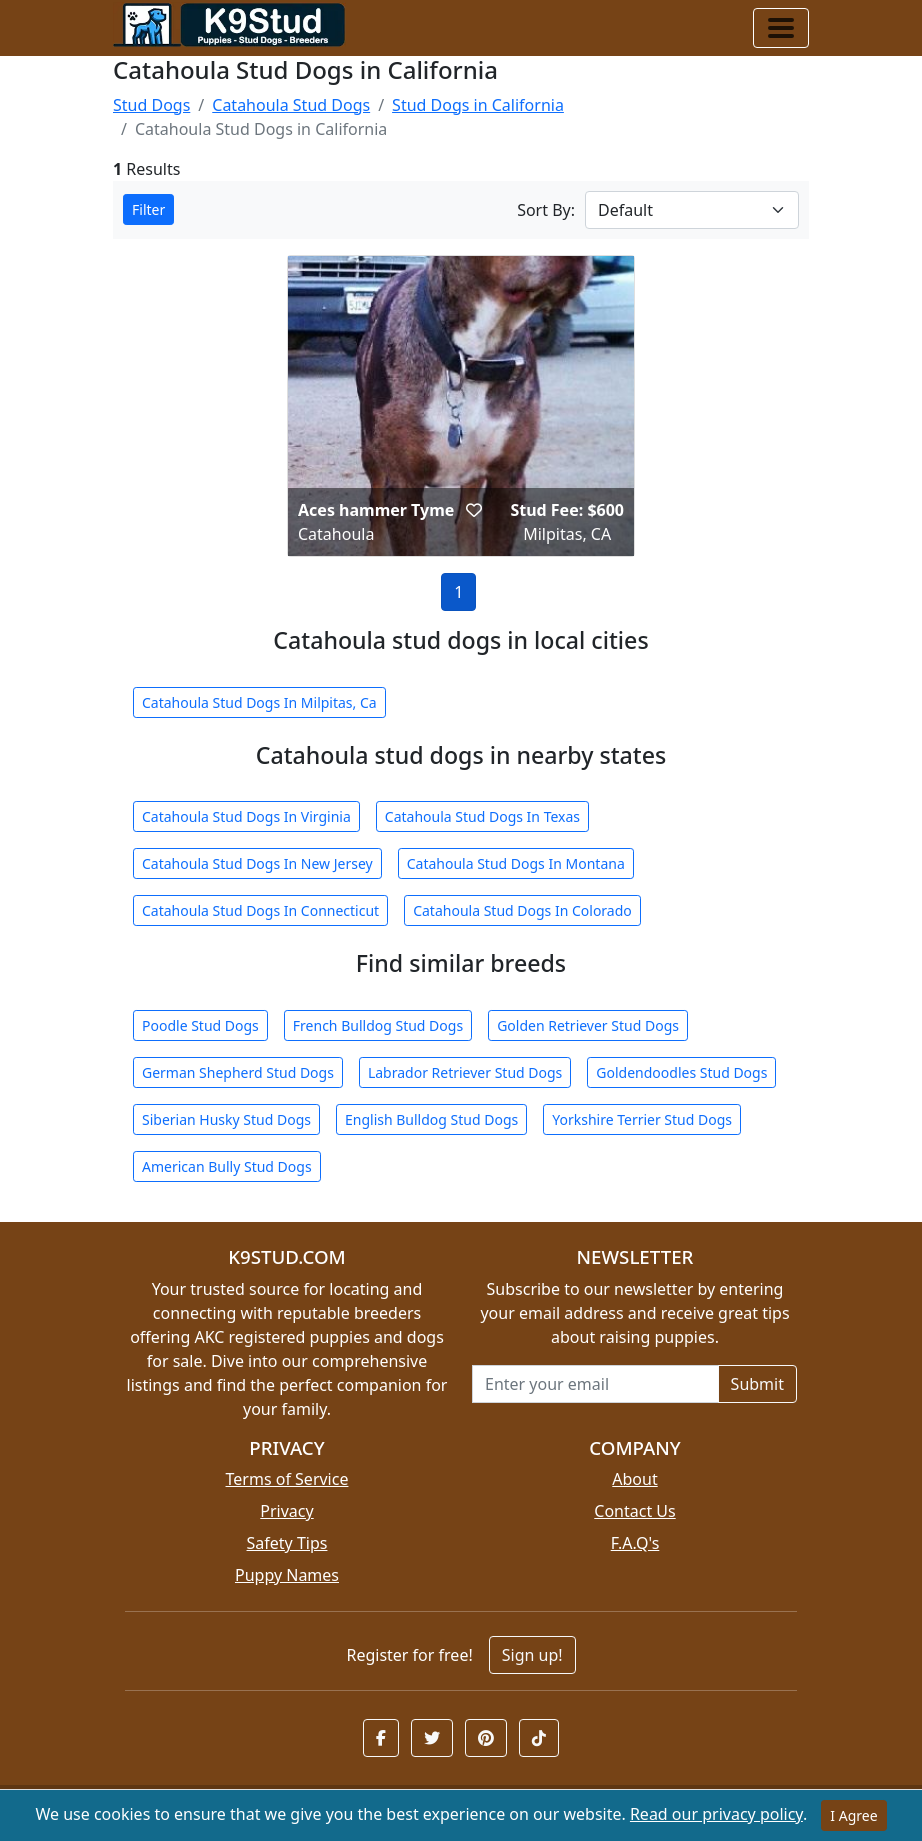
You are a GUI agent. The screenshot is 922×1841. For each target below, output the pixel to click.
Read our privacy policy (716, 1814)
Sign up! (532, 1655)
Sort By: (546, 210)
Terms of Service (287, 1479)
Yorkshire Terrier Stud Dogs (642, 1119)
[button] (474, 510)
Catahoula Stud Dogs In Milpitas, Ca (259, 702)
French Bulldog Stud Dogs (378, 1025)
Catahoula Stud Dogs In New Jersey (257, 863)
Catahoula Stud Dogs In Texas (482, 816)
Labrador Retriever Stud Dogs (465, 1072)
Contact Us (634, 1511)
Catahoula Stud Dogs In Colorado (522, 910)
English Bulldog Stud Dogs (431, 1119)
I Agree (853, 1815)
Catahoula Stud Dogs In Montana (516, 863)
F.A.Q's (635, 1543)
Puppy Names (287, 1575)
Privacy (286, 1511)
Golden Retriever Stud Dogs (588, 1025)
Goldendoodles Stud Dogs (681, 1072)
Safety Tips (287, 1543)
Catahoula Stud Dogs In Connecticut (260, 910)
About (634, 1479)
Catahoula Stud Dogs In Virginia (246, 816)
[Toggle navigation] (781, 28)
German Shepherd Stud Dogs (238, 1072)
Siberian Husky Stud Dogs (226, 1119)
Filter (148, 209)
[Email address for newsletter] (595, 1384)
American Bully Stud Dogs (227, 1166)
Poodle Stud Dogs (200, 1025)
